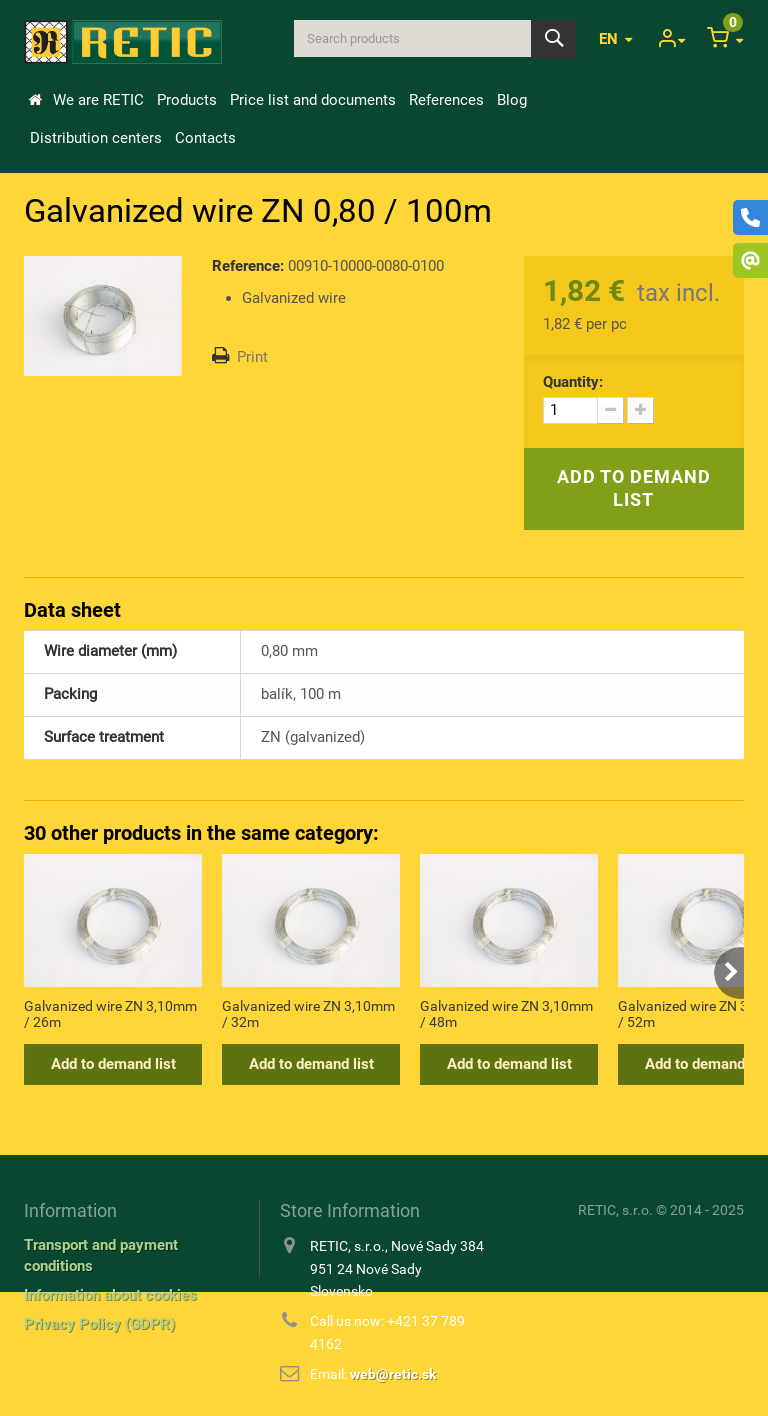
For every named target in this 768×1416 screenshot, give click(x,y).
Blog (512, 100)
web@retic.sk (393, 1374)
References (446, 100)
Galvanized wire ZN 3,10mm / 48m (506, 1014)
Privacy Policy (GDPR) (99, 1324)
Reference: (248, 266)
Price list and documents (313, 100)
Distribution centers (96, 138)
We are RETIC (98, 100)
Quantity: (573, 382)
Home (35, 100)
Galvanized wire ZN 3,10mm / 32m (308, 1014)
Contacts (205, 138)
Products (187, 100)
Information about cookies (110, 1295)
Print (252, 357)
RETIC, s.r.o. (615, 1210)
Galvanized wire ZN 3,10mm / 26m (110, 1014)
